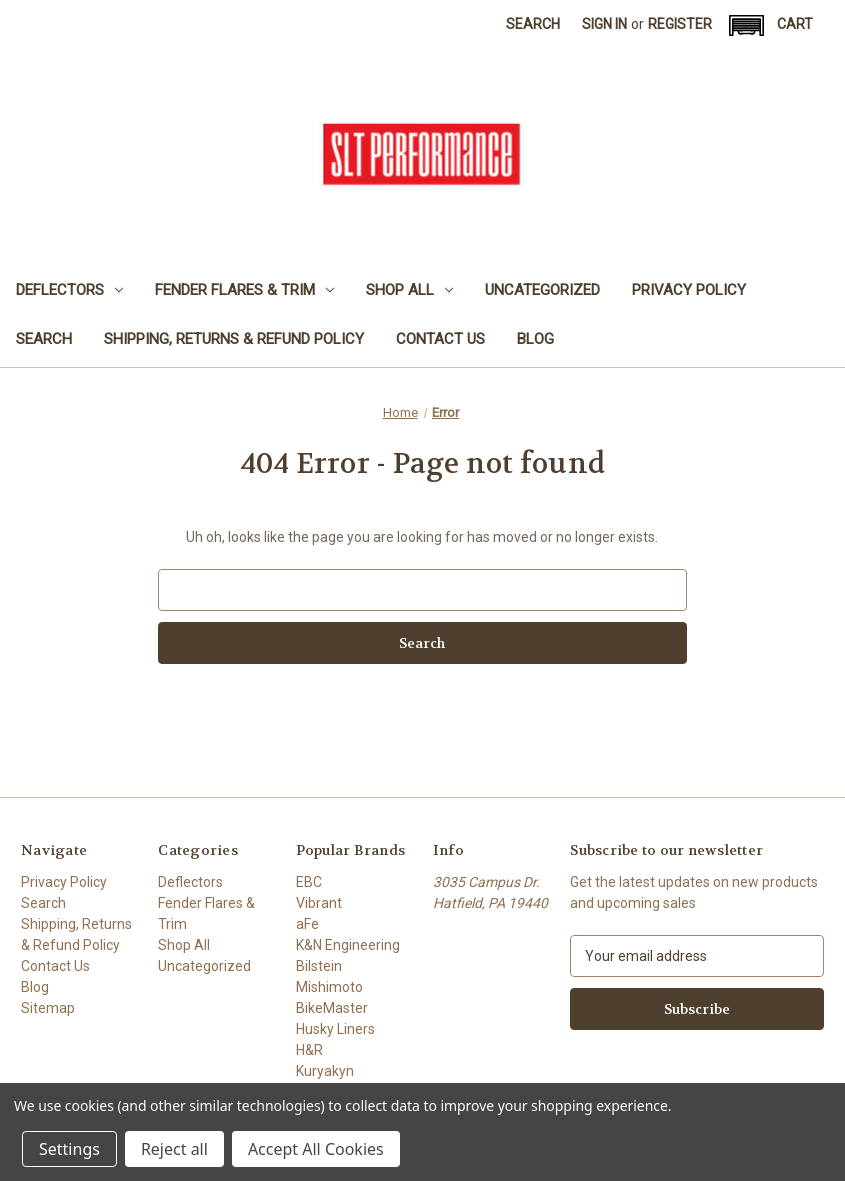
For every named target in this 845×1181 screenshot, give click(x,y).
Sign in (604, 24)
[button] (746, 25)
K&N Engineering (348, 945)
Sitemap (48, 1008)
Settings (69, 1149)
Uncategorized (542, 290)
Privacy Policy (689, 290)
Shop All (409, 290)
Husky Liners (335, 1029)
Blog (535, 339)
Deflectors (69, 290)
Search (533, 24)
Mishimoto (329, 987)
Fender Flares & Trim (244, 290)
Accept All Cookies (316, 1149)
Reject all (174, 1149)
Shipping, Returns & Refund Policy (234, 339)
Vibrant (319, 903)
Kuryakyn (325, 1071)
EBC (309, 882)
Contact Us (440, 339)
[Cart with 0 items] (795, 24)
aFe (307, 924)
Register (680, 24)
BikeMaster (332, 1008)
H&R (309, 1050)
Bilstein (319, 966)
